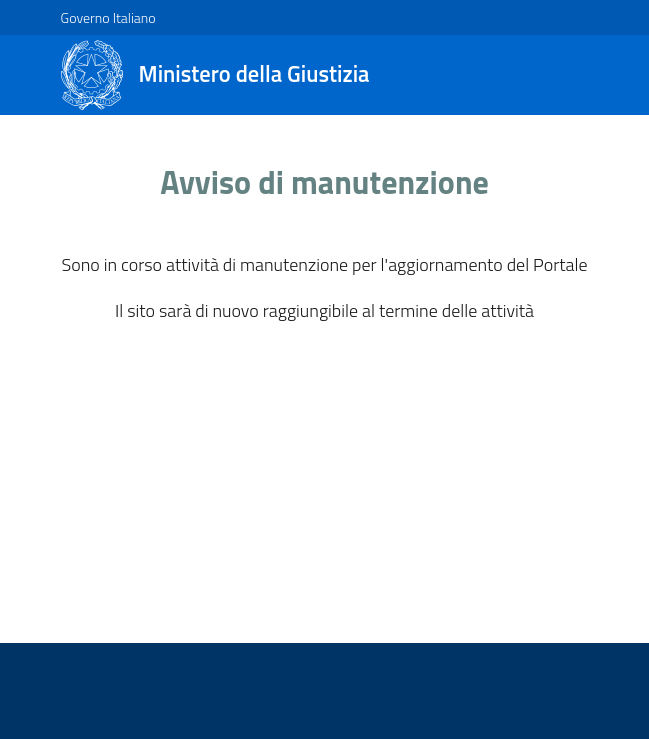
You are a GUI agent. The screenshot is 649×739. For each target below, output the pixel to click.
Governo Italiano (108, 17)
